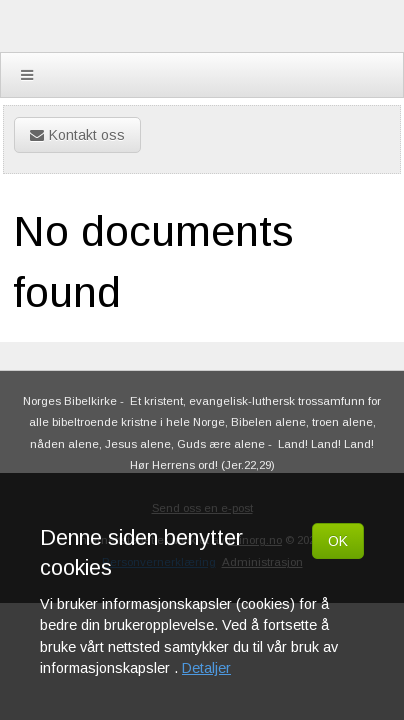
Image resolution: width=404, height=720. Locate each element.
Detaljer (206, 668)
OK (338, 541)
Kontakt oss (77, 135)
